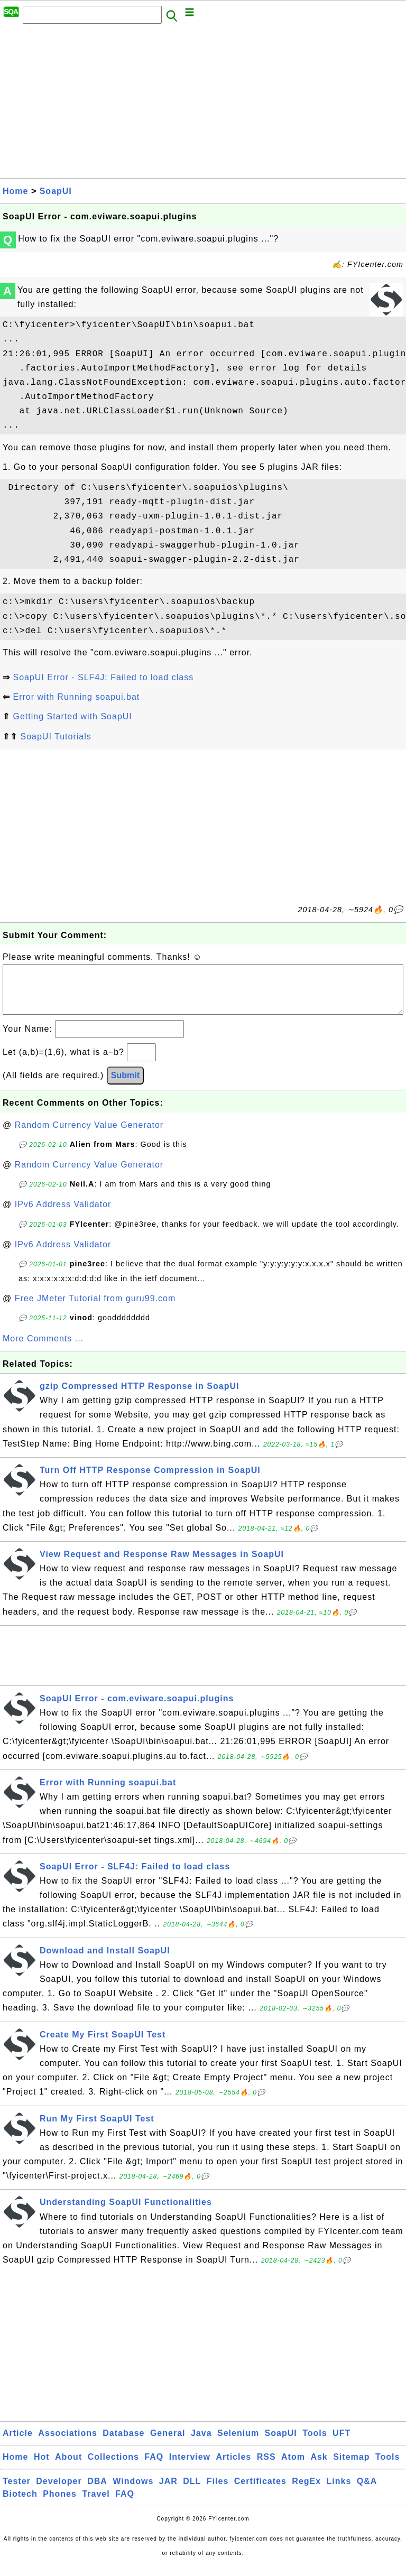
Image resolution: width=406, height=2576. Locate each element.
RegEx (306, 2491)
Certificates (260, 2491)
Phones (60, 2504)
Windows (133, 2491)
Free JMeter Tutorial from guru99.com (95, 1308)
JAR (168, 2491)
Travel (95, 2504)
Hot (42, 2467)
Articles (234, 2467)
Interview (189, 2467)
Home (15, 191)
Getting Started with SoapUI (72, 716)
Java (201, 2443)
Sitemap (351, 2467)
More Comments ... (43, 1349)
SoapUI (56, 191)
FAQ (153, 2467)
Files (217, 2491)
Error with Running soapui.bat (76, 696)
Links (339, 2491)
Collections (113, 2467)
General (168, 2443)
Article (18, 2443)
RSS (266, 2467)
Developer (58, 2491)
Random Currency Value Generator (89, 1135)
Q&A (367, 2491)
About (68, 2467)
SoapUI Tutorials (55, 736)
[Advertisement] (203, 104)
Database (123, 2443)
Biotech (20, 2504)
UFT (341, 2443)
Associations (67, 2443)
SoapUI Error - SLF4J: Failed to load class (103, 677)
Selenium (238, 2443)
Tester (17, 2491)
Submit (125, 1085)
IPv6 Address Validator (63, 1214)
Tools (314, 2443)
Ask (318, 2467)
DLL (192, 2491)
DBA (97, 2491)
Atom (293, 2467)
